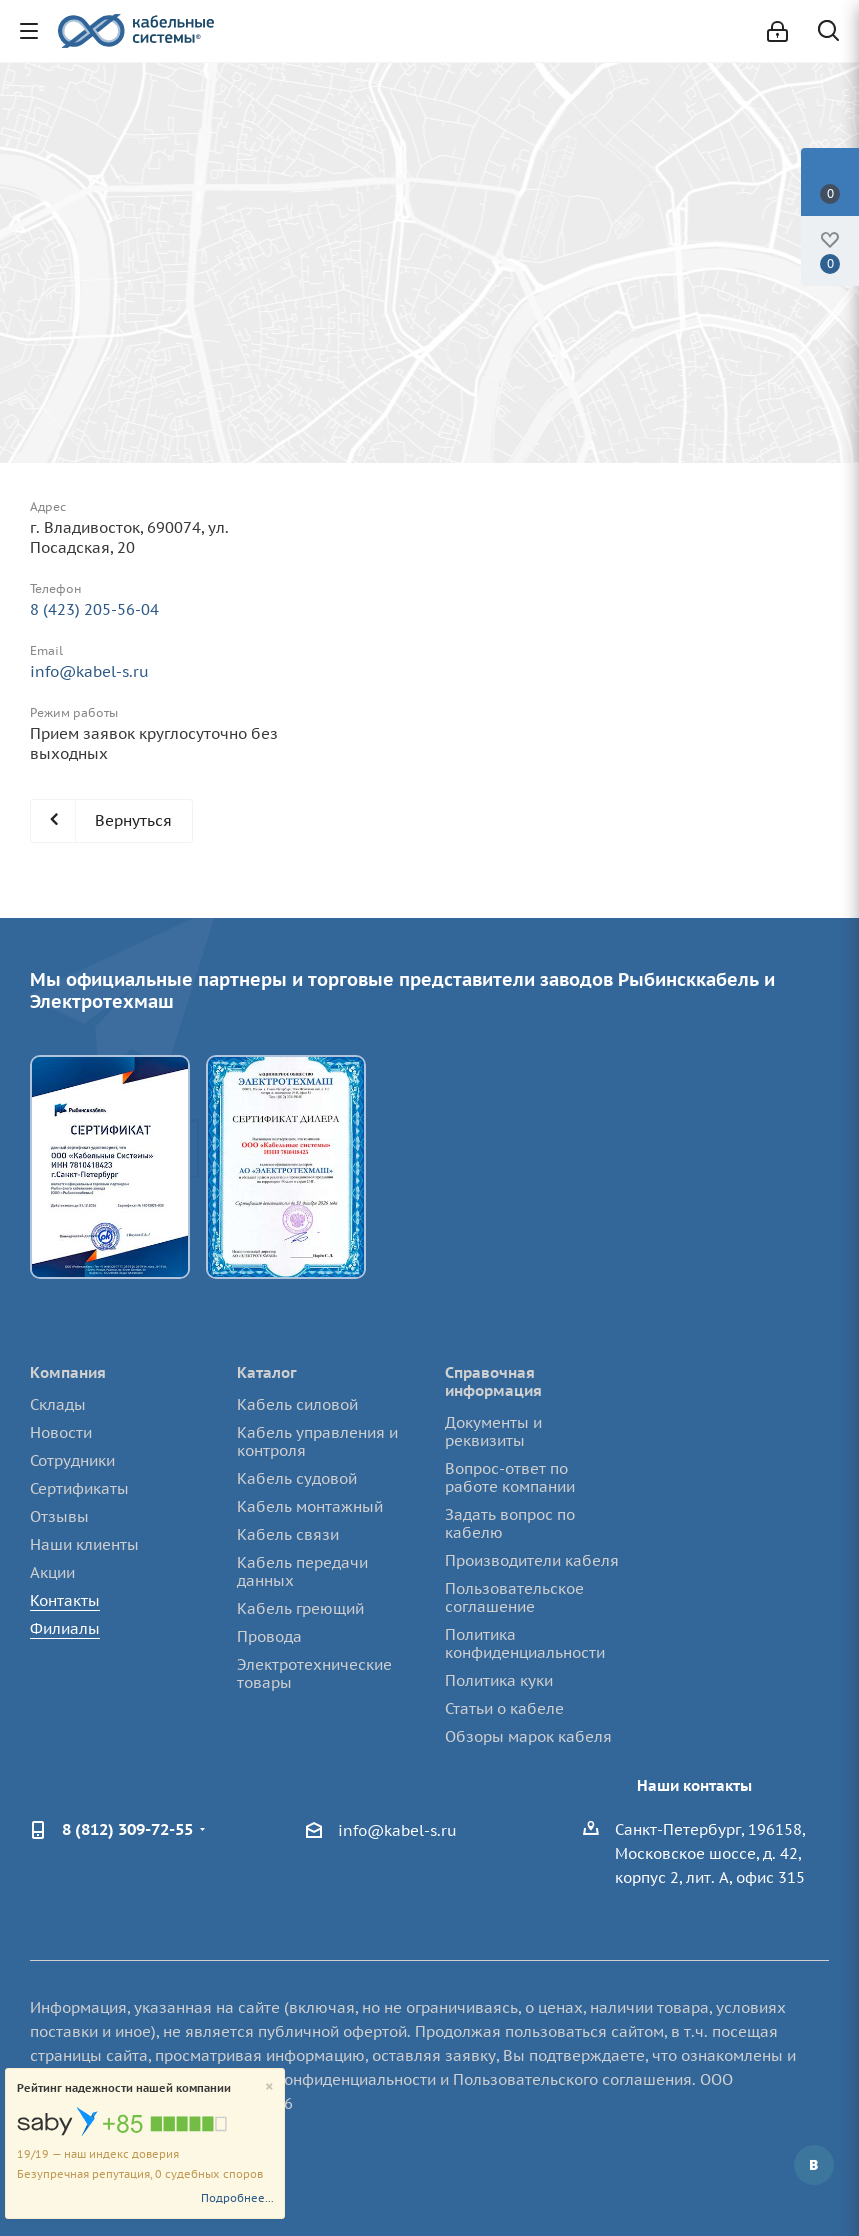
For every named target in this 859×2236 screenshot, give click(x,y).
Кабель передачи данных (302, 1571)
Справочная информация (493, 1381)
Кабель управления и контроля (317, 1441)
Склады (58, 1404)
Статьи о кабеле (504, 1708)
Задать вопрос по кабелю (510, 1523)
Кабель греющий (300, 1608)
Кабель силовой (297, 1404)
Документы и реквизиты (493, 1431)
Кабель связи (288, 1534)
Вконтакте (814, 2165)
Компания (68, 1372)
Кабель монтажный (310, 1506)
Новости (61, 1432)
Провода (269, 1636)
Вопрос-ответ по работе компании (510, 1477)
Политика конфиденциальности (525, 1643)
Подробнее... (237, 2198)
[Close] (269, 2087)
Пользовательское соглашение (514, 1597)
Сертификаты (79, 1488)
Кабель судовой (297, 1478)
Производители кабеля (532, 1560)
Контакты (65, 1600)
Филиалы (65, 1628)
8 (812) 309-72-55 (127, 1829)
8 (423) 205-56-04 (94, 609)
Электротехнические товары (314, 1673)
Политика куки (499, 1680)
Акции (52, 1572)
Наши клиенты (84, 1544)
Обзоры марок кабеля (528, 1736)
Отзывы (59, 1516)
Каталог (267, 1372)
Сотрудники (72, 1460)
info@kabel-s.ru (89, 671)
